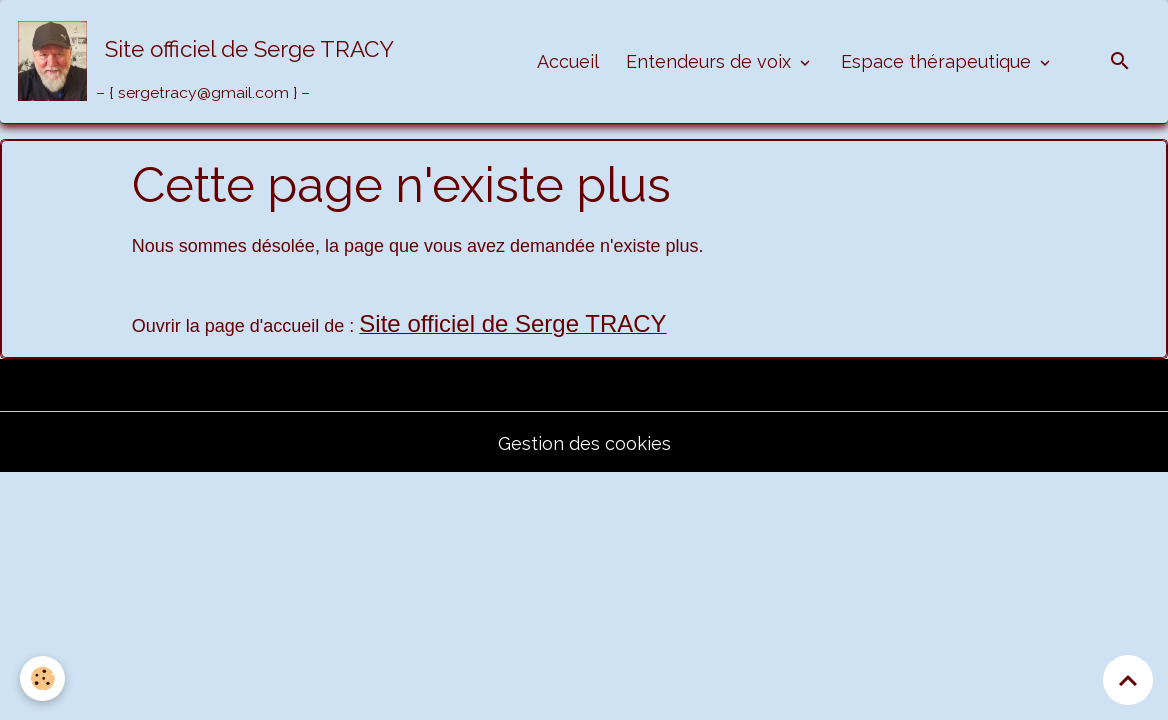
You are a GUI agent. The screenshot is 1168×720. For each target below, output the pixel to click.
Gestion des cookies (584, 443)
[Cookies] (42, 678)
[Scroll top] (1128, 680)
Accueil (568, 61)
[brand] (210, 61)
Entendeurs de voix (711, 61)
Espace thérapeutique (938, 61)
